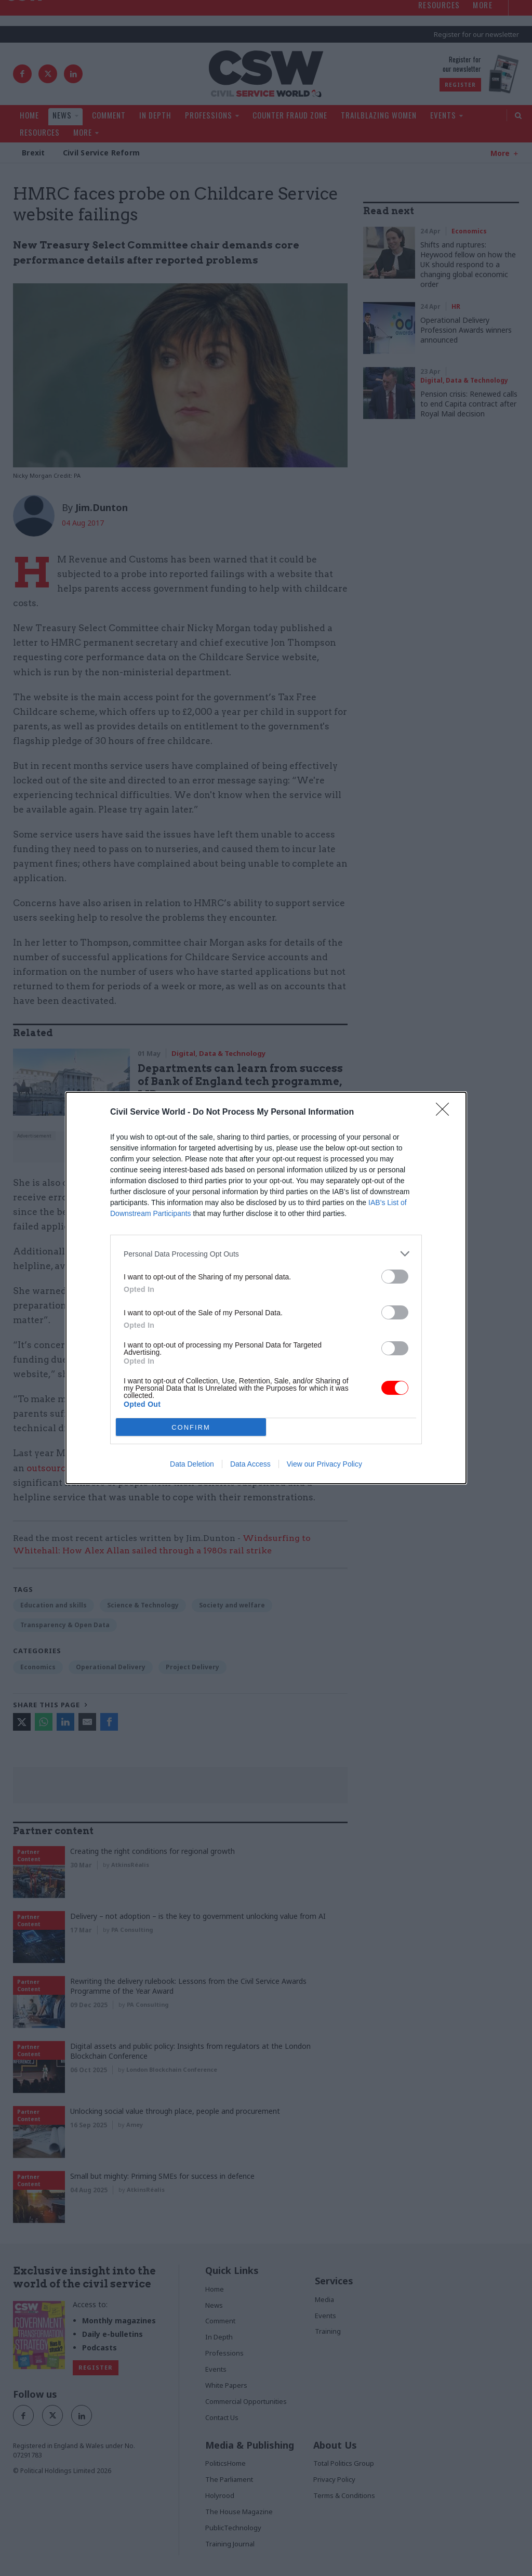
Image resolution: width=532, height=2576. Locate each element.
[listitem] (266, 1253)
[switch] (394, 1277)
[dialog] (266, 1288)
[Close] (446, 1112)
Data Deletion (192, 1464)
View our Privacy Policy (324, 1464)
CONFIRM (190, 1427)
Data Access (250, 1464)
